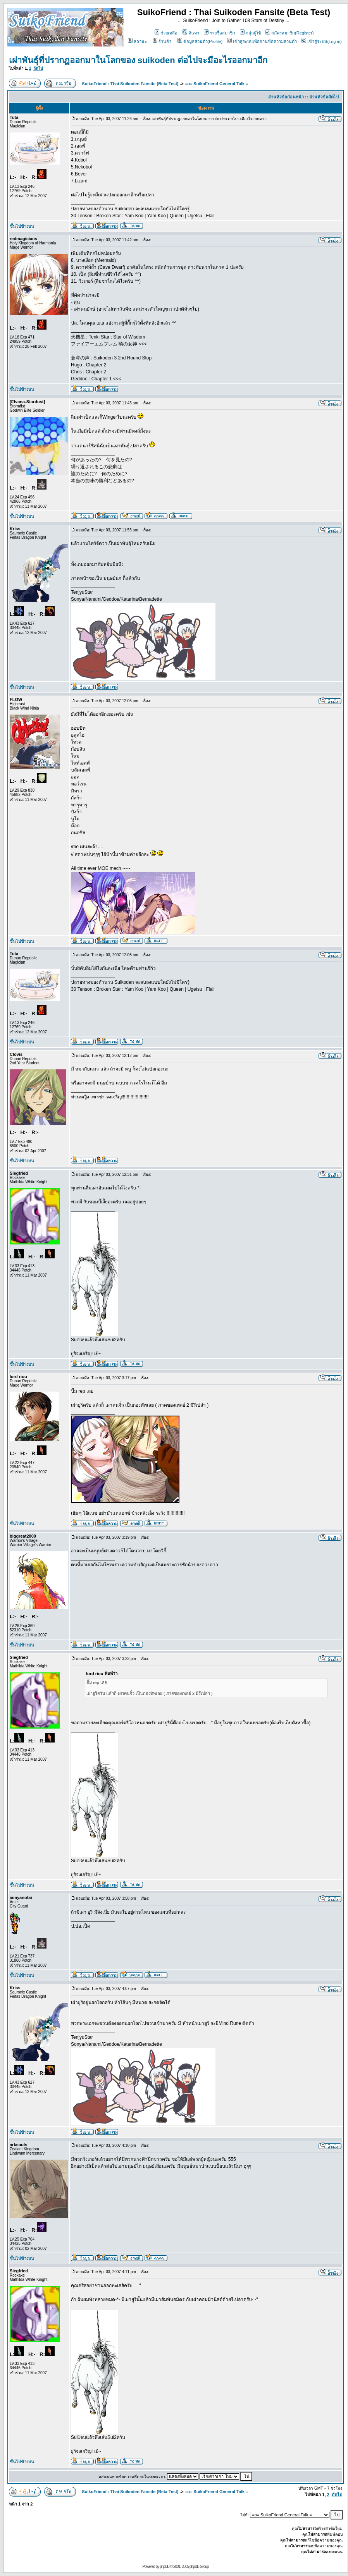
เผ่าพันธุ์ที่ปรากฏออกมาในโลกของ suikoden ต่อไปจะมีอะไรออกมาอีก (138, 60)
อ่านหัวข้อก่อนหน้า (286, 97)
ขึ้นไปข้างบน (22, 226)
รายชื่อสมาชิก (219, 33)
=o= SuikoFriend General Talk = (216, 83)
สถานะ (137, 41)
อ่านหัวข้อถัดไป (324, 97)
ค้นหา (191, 33)
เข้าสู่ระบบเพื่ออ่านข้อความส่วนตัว (262, 41)
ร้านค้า (162, 41)
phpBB (164, 2566)
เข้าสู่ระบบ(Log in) (321, 41)
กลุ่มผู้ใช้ (250, 33)
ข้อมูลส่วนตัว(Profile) (200, 41)
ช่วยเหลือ (166, 33)
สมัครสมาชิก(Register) (289, 33)
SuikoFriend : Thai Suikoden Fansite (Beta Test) (130, 83)
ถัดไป (38, 68)
